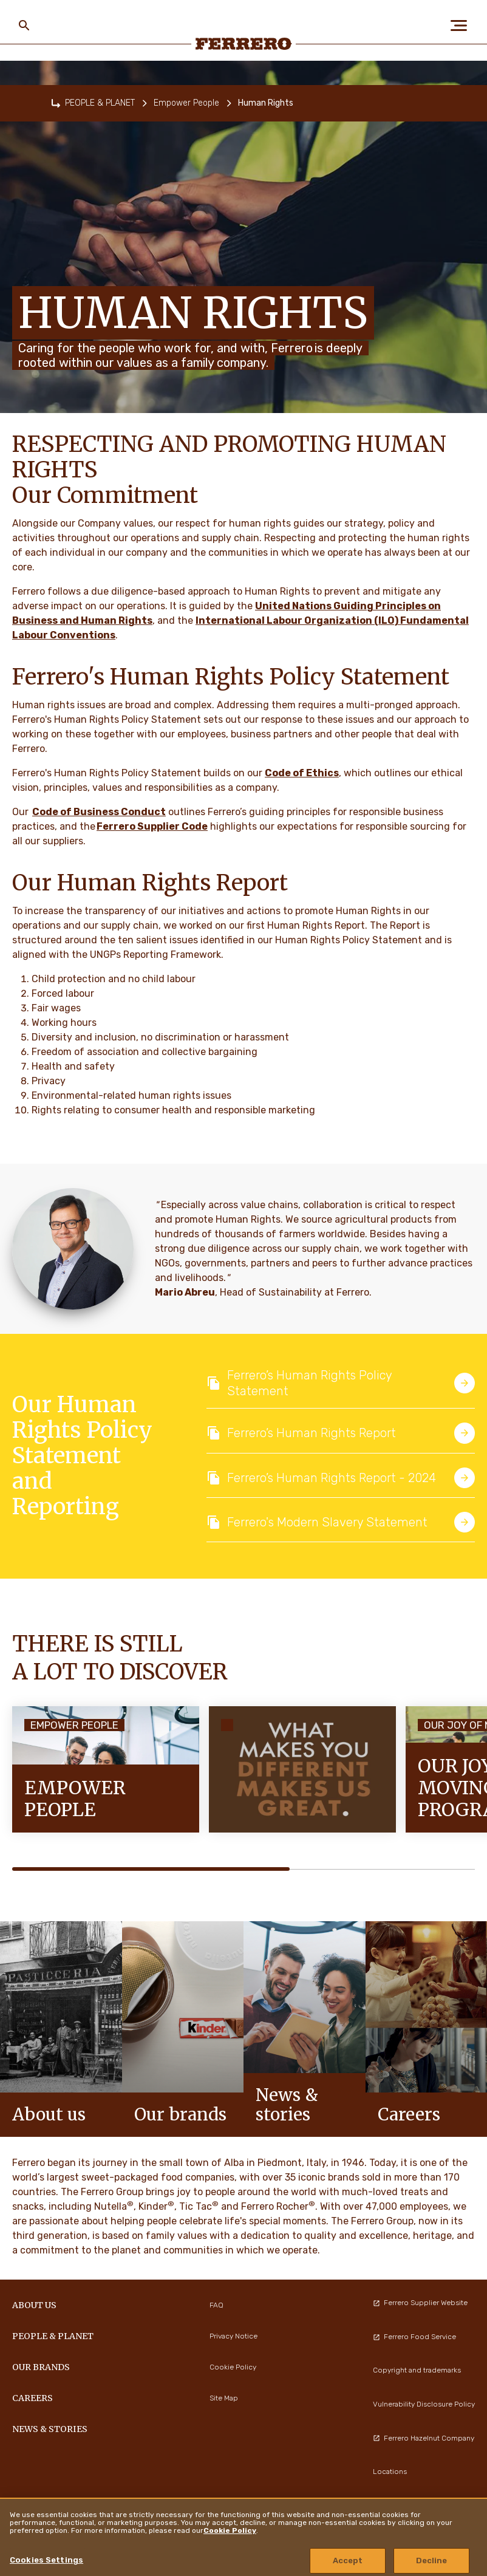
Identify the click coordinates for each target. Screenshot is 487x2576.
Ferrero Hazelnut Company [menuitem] (423, 2438)
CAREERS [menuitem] (32, 2398)
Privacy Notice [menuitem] (233, 2336)
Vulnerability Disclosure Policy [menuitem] (424, 2404)
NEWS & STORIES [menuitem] (49, 2429)
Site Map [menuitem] (223, 2398)
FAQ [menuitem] (216, 2305)
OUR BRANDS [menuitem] (41, 2367)
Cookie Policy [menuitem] (232, 2367)
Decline (432, 2560)
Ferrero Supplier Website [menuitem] (420, 2302)
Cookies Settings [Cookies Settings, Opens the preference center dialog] (46, 2559)
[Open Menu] (463, 25)
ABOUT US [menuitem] (34, 2305)
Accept (348, 2560)
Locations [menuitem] (390, 2471)
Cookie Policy (229, 2530)
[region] (243, 2537)
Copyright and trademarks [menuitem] (417, 2370)
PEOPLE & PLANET (100, 103)
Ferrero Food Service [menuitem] (414, 2336)
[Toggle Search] (24, 25)
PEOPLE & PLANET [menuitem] (53, 2336)
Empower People (186, 103)
